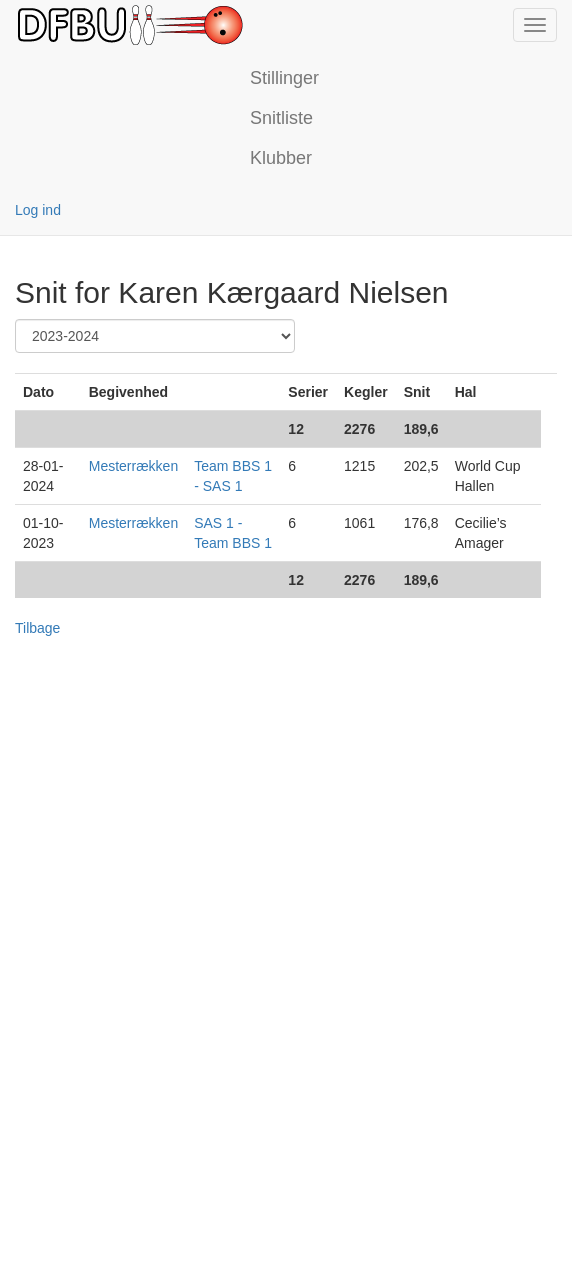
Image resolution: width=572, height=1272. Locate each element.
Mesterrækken (133, 466)
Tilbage (37, 628)
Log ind (38, 210)
